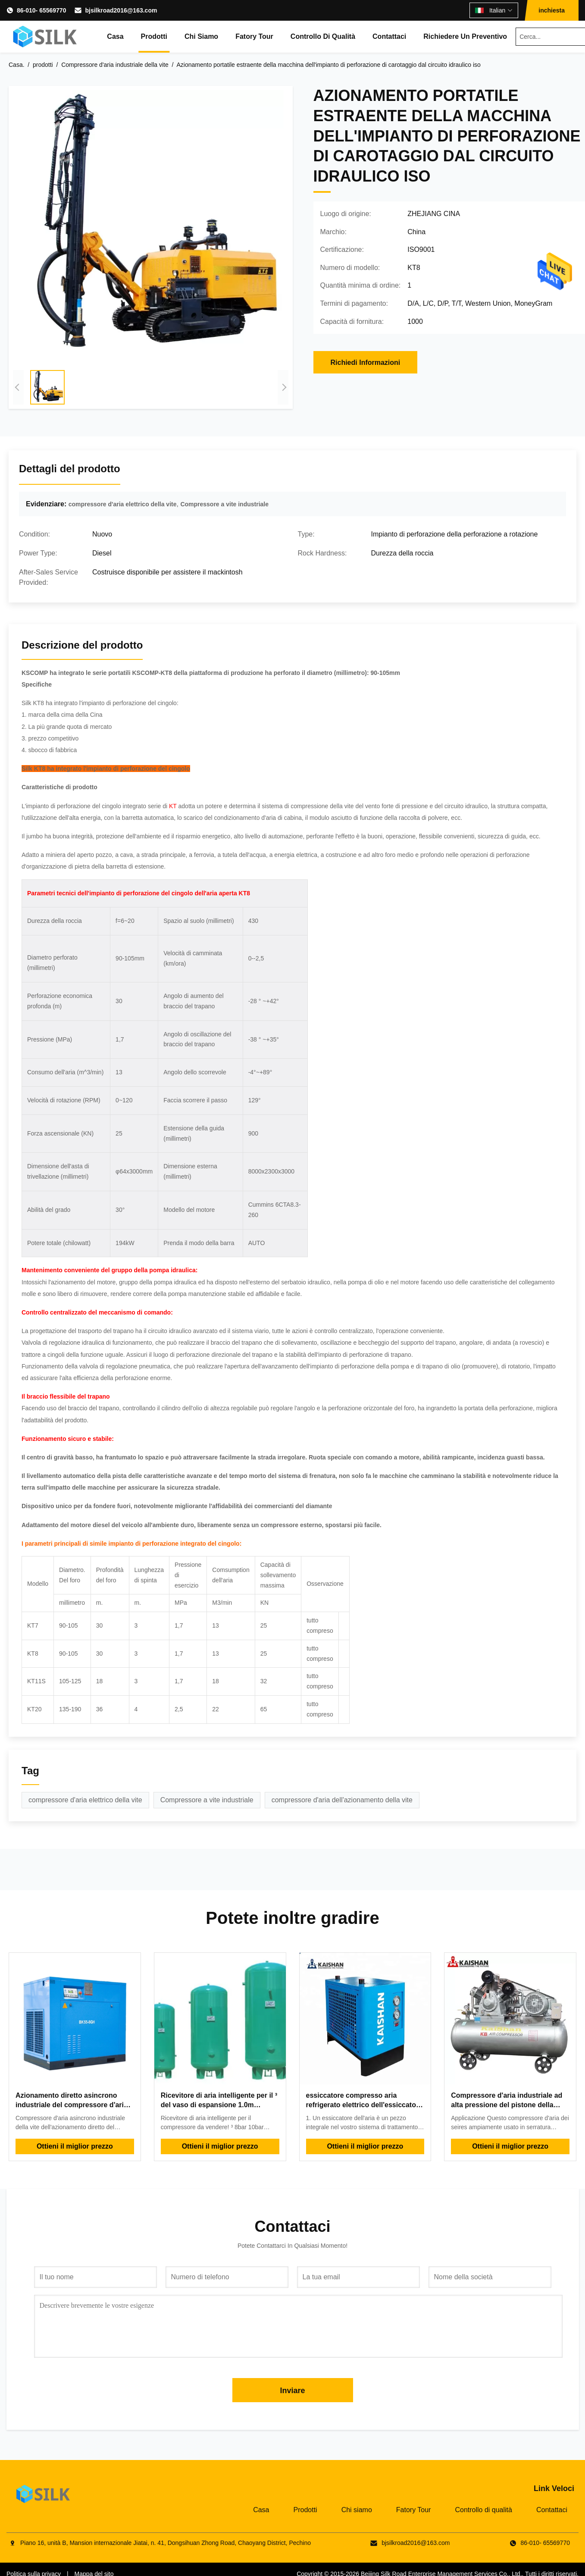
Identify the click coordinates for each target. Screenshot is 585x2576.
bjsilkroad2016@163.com (121, 10)
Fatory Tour (254, 36)
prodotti (43, 64)
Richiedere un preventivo (465, 36)
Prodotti (154, 36)
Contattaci (389, 36)
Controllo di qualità (323, 36)
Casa (115, 36)
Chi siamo (201, 36)
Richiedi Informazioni (365, 362)
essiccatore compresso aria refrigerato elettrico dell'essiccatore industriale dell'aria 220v (364, 2105)
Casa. (17, 64)
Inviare (292, 2390)
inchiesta (551, 10)
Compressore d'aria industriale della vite (115, 64)
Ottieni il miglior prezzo (75, 2146)
